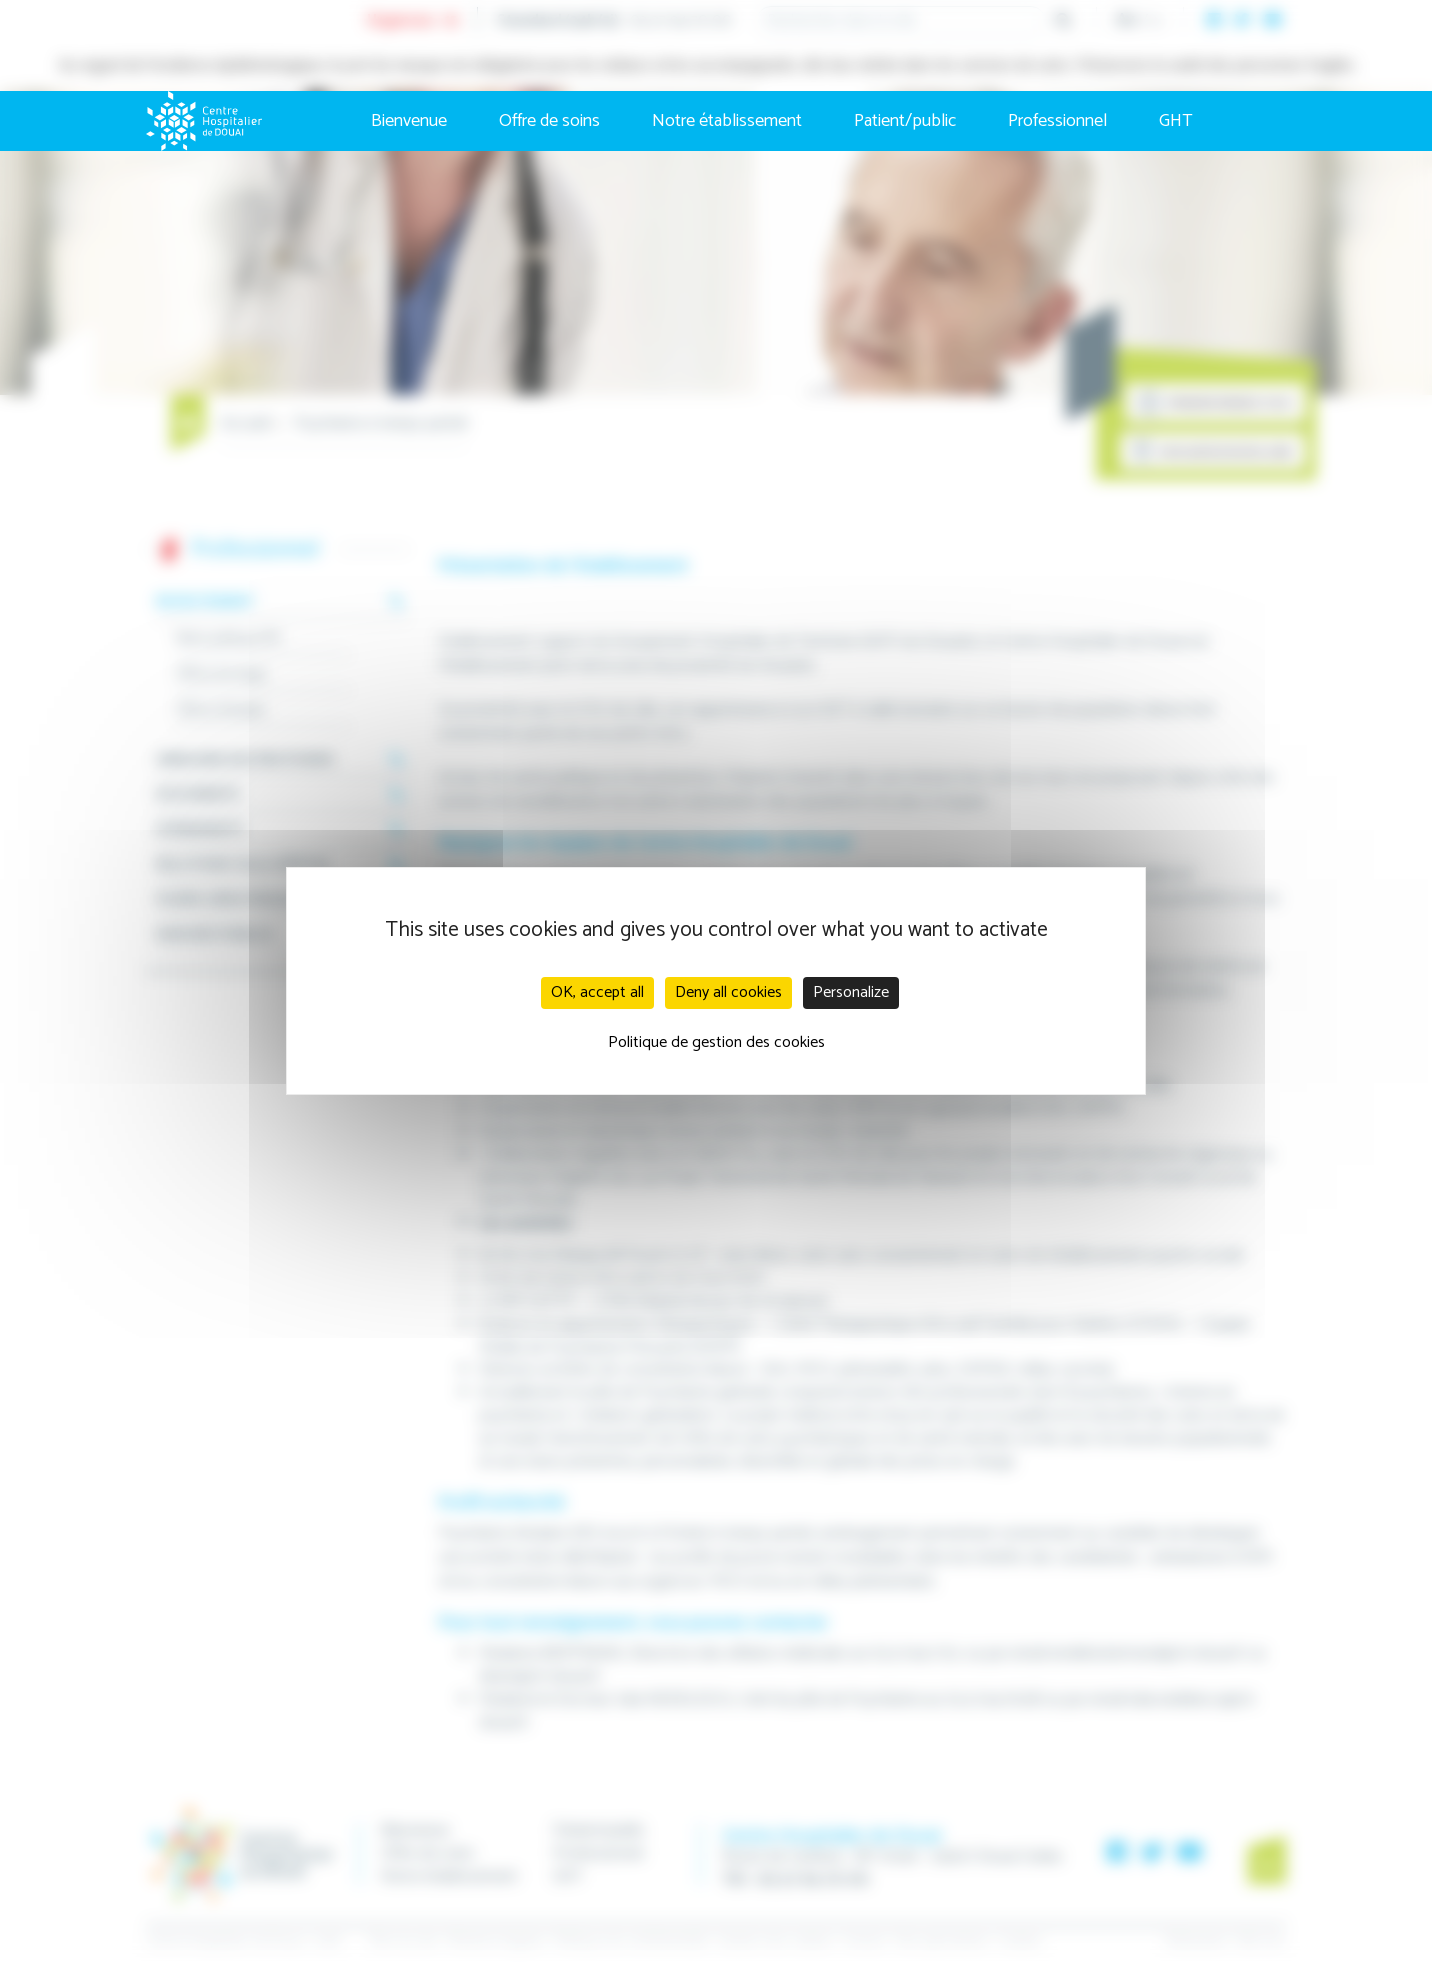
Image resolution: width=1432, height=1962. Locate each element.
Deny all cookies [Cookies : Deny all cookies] (728, 992)
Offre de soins (549, 121)
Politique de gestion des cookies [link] (716, 1042)
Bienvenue (409, 121)
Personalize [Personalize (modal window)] (851, 992)
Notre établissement (727, 121)
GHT (1176, 121)
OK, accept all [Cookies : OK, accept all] (597, 992)
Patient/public (905, 121)
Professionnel (1057, 121)
